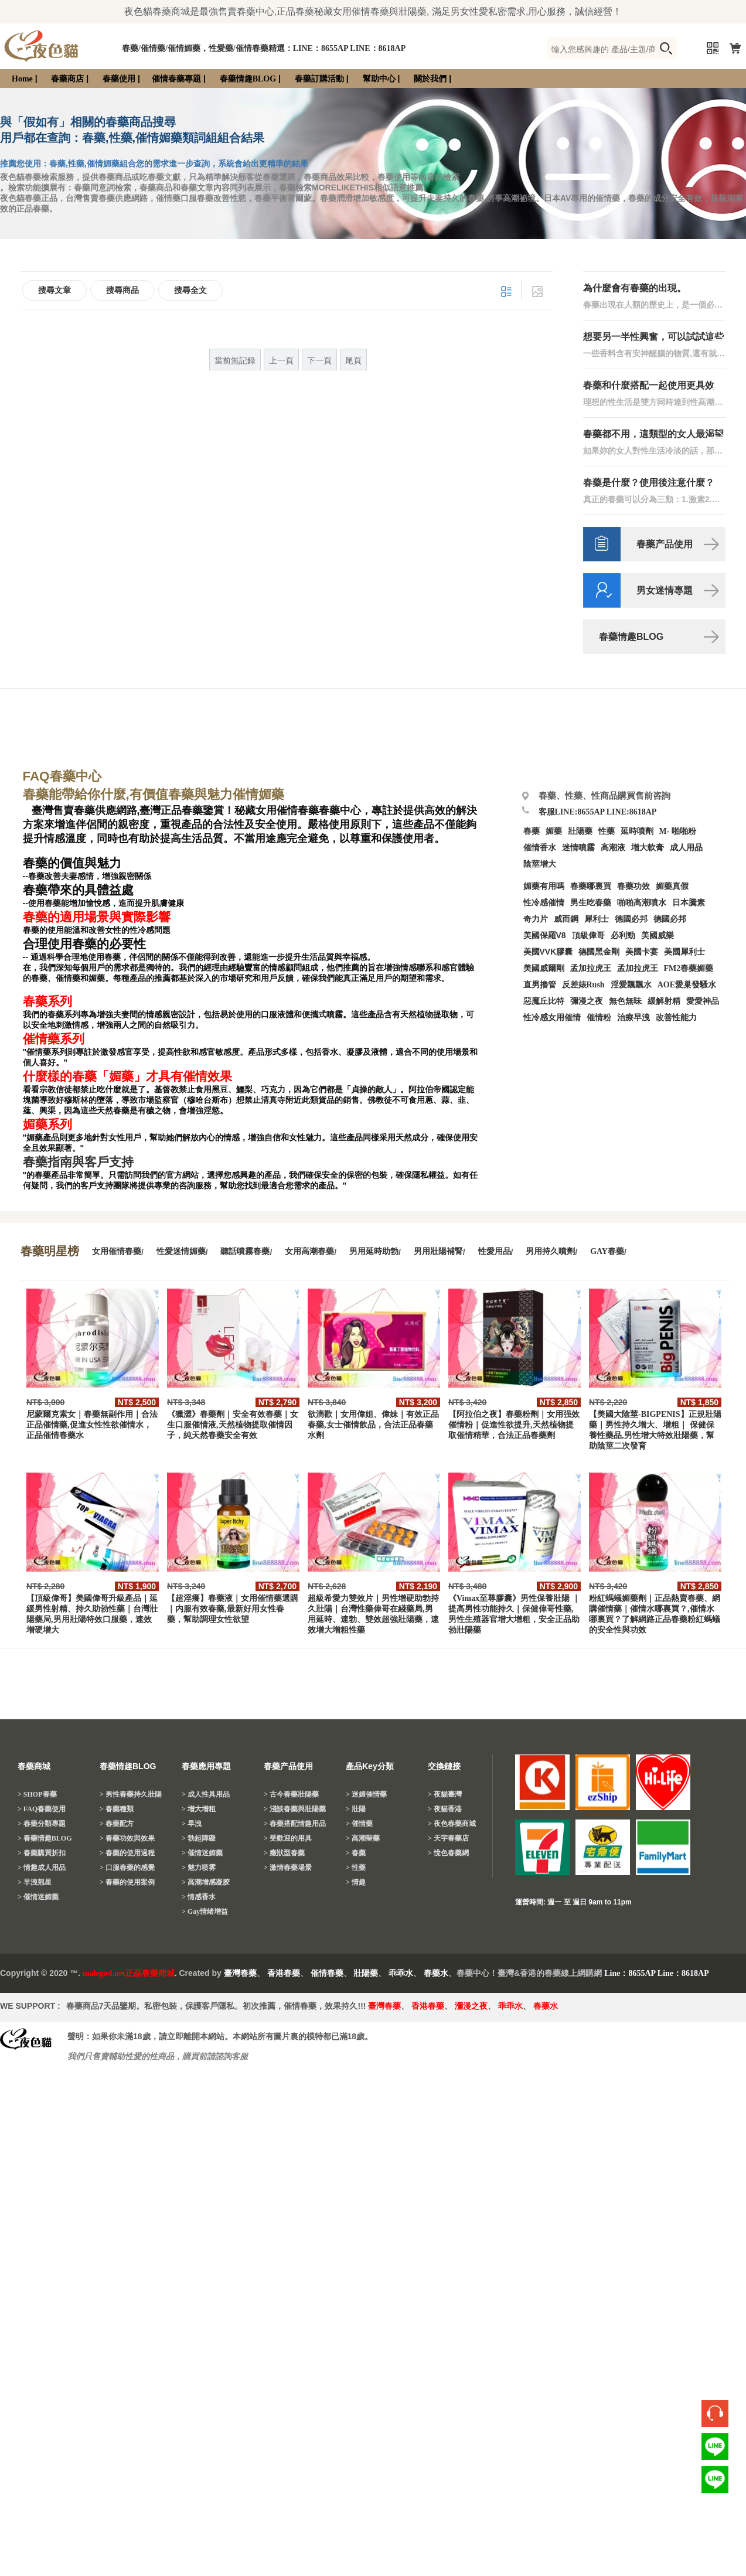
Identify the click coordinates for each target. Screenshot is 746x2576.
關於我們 (430, 78)
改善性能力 (676, 1017)
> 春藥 (356, 1853)
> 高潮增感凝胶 (206, 1882)
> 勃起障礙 (199, 1838)
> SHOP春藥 (37, 1794)
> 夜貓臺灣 (445, 1794)
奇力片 (535, 919)
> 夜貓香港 (445, 1809)
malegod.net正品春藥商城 (129, 1973)
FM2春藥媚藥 (689, 968)
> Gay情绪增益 (205, 1911)
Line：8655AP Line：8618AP (656, 1973)
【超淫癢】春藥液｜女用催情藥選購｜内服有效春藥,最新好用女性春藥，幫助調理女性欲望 (232, 1609)
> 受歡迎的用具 (288, 1838)
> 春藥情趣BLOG (45, 1838)
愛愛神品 (702, 1001)
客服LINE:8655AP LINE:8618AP (598, 811)
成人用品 (686, 847)
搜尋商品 (122, 290)
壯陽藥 (580, 831)
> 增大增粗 (199, 1809)
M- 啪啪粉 (677, 831)
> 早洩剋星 (35, 1882)
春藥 (531, 831)
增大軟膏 (647, 847)
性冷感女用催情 (552, 1017)
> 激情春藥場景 (288, 1867)
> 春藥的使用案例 (127, 1882)
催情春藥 (327, 1973)
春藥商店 (67, 78)
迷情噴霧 (578, 847)
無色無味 (625, 1001)
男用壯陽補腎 (438, 1251)
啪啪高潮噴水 (641, 902)
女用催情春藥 (116, 1251)
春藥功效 (633, 886)
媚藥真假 (672, 886)
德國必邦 (631, 919)
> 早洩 (192, 1823)
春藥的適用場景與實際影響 (97, 917)
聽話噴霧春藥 (245, 1251)
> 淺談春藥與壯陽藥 (295, 1809)
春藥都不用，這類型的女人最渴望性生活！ (653, 434)
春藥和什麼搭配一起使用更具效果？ (648, 385)
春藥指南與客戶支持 (78, 1162)
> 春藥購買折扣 (42, 1853)
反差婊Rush (583, 984)
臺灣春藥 (240, 1973)
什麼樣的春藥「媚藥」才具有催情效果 (127, 1076)
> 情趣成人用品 (42, 1867)
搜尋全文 (190, 290)
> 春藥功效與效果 (127, 1838)
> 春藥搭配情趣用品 (295, 1823)
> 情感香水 (199, 1897)
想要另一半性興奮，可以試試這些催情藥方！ (653, 337)
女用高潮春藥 (309, 1251)
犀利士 (596, 919)
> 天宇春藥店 (448, 1838)
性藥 (606, 831)
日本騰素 (688, 902)
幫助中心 (379, 78)
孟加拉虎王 (637, 968)
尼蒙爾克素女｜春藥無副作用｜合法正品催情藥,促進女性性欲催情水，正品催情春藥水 (92, 1425)
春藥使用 (119, 78)
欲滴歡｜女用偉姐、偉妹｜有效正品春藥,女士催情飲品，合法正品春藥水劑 (373, 1425)
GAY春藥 (607, 1251)
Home (22, 78)
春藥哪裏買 (590, 886)
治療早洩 (633, 1017)
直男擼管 (539, 984)
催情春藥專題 (176, 78)
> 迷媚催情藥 (366, 1794)
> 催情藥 (359, 1823)
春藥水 (436, 1973)
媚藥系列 (47, 1124)
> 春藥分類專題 (42, 1823)
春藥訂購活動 (319, 78)
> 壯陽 (356, 1809)
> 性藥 (356, 1867)
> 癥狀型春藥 (284, 1853)
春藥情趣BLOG (248, 78)
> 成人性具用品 (206, 1794)
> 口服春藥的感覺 (127, 1867)
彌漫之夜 (586, 1001)
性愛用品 (494, 1251)
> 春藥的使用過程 (127, 1853)
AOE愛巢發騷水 (687, 984)
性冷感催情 (543, 902)
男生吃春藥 (590, 902)
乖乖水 (401, 1973)
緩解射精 (664, 1001)
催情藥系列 (53, 1039)
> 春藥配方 (117, 1823)
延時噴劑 (637, 831)
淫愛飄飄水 (631, 984)
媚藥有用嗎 (543, 886)
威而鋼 (566, 919)
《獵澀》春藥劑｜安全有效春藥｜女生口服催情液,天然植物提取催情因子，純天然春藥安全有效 (232, 1425)
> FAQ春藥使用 (42, 1809)
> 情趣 (356, 1882)
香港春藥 (283, 1973)
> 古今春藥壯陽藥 (291, 1794)
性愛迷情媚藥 (181, 1251)
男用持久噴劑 (550, 1251)
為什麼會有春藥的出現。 (634, 288)
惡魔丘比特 (543, 1001)
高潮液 (613, 847)
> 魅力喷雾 (199, 1867)
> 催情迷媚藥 (38, 1897)
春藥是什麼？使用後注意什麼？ (648, 483)
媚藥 (554, 831)
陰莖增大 (539, 864)
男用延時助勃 (373, 1251)
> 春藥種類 (117, 1809)
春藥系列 (47, 1001)
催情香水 (539, 847)
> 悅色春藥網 (448, 1853)
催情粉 (599, 1017)
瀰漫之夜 (471, 2006)
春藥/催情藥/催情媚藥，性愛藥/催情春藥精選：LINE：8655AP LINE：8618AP (264, 48)
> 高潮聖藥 (363, 1838)
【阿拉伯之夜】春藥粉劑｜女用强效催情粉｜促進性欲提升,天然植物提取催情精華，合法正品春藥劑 (514, 1425)
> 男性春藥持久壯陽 (131, 1794)
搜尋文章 (54, 290)
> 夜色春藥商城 (452, 1823)
